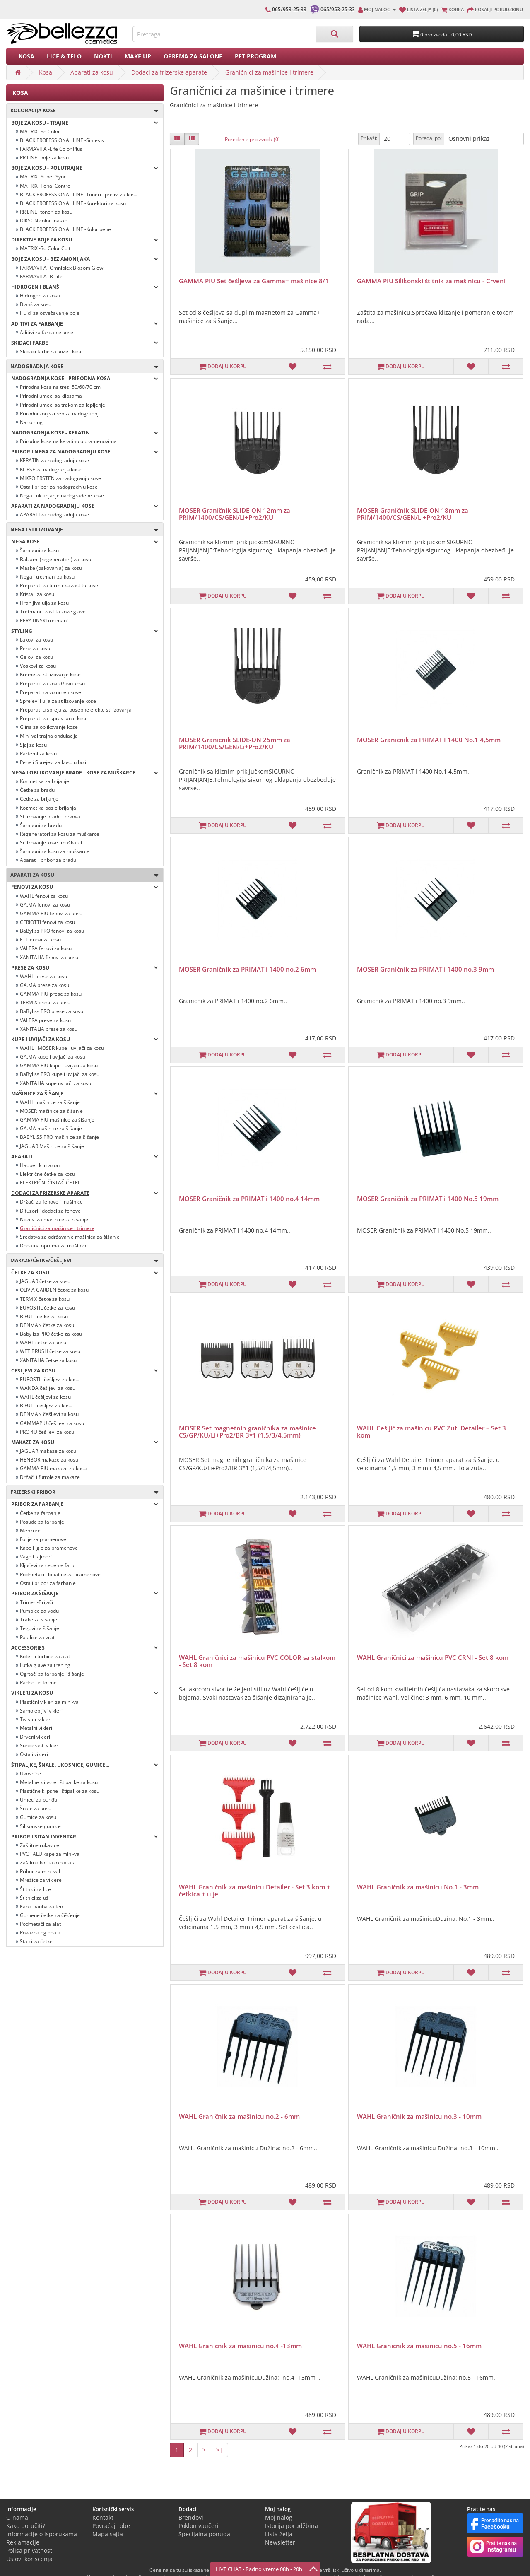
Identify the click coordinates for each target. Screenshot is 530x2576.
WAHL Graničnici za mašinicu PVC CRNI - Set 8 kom (432, 1657)
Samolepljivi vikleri (41, 1710)
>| (219, 2450)
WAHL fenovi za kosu (44, 896)
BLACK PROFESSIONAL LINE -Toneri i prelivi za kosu (78, 194)
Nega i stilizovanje (82, 530)
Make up (138, 56)
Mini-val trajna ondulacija (49, 735)
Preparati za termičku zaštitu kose (59, 585)
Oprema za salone (193, 56)
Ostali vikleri (34, 1754)
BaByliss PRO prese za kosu (51, 1011)
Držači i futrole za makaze (50, 1477)
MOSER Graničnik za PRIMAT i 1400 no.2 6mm (247, 969)
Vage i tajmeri (36, 1556)
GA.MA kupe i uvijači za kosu (52, 1056)
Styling (84, 630)
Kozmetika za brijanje (44, 781)
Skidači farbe (84, 342)
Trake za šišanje (38, 1619)
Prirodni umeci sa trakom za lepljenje (62, 404)
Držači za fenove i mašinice (51, 1201)
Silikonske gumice (40, 1826)
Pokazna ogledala (40, 1932)
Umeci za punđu (38, 1799)
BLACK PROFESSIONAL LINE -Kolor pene (65, 229)
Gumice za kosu (38, 1817)
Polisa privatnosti (30, 2550)
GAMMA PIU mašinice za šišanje (57, 1119)
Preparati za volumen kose (50, 692)
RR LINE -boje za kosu (44, 157)
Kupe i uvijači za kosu (84, 1039)
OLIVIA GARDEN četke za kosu (54, 1289)
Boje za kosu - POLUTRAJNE (84, 167)
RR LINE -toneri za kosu (46, 211)
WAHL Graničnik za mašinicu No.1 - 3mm (418, 1887)
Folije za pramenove (43, 1539)
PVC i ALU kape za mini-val (50, 1853)
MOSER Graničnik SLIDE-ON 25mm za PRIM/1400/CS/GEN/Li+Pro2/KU (234, 743)
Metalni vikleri (36, 1728)
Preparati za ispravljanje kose (54, 718)
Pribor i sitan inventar (84, 1836)
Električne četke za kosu (47, 1173)
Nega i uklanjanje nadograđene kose (62, 495)
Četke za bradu (37, 790)
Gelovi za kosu (36, 657)
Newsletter (280, 2542)
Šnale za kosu (35, 1808)
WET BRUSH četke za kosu (50, 1351)
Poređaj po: (429, 138)
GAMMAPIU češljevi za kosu (52, 1423)
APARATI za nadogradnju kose (54, 514)
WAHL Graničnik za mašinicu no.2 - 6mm (239, 2116)
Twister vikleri (36, 1719)
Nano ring (31, 422)
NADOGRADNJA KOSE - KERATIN (84, 432)
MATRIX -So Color (40, 131)
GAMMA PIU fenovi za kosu (51, 913)
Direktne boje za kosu (84, 239)
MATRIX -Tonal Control (46, 185)
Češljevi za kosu (84, 1370)
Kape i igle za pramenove (49, 1547)
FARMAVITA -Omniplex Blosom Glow (61, 267)
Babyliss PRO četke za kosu (51, 1333)
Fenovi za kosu (84, 886)
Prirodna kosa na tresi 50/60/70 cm (60, 387)
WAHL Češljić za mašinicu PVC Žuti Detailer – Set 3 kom (431, 1431)
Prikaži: (369, 138)
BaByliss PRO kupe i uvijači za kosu (59, 1074)
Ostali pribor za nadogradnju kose (59, 486)
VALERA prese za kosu (45, 1020)
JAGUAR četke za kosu (45, 1281)
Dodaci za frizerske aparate (169, 72)
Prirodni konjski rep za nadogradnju (60, 413)
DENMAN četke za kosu (47, 1325)
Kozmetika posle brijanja (48, 807)
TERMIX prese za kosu (45, 1002)
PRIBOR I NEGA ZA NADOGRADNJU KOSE (84, 451)
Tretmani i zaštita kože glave (53, 611)
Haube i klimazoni (40, 1165)
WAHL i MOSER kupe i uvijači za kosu (62, 1048)
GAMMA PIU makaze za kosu (53, 1468)
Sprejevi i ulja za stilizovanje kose (58, 700)
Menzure (30, 1530)
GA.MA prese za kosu (44, 985)
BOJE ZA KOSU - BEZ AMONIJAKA (84, 259)
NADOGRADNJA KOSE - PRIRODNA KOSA (84, 378)
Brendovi (190, 2517)
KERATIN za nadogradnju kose (54, 460)
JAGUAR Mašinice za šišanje (52, 1146)
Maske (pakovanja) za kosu (51, 568)
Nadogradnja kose (82, 367)
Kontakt (102, 2517)
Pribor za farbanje (84, 1503)
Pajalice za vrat (37, 1637)
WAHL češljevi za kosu (45, 1396)
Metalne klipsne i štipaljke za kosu (59, 1782)
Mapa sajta (107, 2534)
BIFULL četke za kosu (44, 1316)
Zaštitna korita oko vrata (48, 1862)
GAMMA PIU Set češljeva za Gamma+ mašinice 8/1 (254, 281)
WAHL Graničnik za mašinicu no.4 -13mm (240, 2346)
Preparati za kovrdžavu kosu (52, 683)
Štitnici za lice (35, 1889)
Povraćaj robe (111, 2526)
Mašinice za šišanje (84, 1093)
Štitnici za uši (35, 1897)
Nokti (103, 56)
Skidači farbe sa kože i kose (51, 351)
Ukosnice (30, 1773)
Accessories (84, 1647)
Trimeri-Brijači (36, 1602)
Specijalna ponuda (204, 2534)
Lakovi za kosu (36, 639)
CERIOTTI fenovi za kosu (47, 922)
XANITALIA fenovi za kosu (49, 957)
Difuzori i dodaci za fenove (50, 1210)
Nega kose (84, 541)
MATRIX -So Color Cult (45, 248)
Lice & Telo (64, 56)
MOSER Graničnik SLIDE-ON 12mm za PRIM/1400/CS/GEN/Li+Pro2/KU (234, 513)
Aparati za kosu (91, 72)
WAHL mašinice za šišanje (50, 1102)
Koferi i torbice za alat (45, 1656)
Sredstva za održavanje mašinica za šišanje (70, 1236)
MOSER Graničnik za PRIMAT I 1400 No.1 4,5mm (429, 740)
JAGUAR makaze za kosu (48, 1450)
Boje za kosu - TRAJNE (84, 122)
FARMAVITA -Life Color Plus (51, 148)
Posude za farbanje (42, 1521)
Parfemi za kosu (38, 753)
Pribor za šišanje (84, 1593)
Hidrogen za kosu (40, 295)
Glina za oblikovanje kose (49, 727)
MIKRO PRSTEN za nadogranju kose (60, 478)
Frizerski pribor (82, 1492)
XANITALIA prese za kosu (48, 1028)
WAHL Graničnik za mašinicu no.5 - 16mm (419, 2346)
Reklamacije (22, 2542)
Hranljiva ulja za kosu (44, 602)
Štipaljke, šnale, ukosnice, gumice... (84, 1764)
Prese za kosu (84, 967)
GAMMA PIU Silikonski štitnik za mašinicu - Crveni (431, 281)
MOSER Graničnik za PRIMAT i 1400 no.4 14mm (249, 1198)
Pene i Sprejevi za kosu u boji (53, 762)
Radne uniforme (38, 1682)
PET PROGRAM (255, 56)
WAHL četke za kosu (43, 1342)
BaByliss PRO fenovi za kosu (52, 930)
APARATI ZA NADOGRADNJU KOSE (84, 505)
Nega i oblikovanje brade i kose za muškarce (84, 772)
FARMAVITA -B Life (41, 276)
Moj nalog (278, 2517)
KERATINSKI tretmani (44, 620)
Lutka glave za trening (45, 1665)
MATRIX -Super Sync (43, 176)
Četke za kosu (84, 1272)
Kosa (26, 56)
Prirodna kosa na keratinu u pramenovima (68, 441)
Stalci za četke (36, 1941)
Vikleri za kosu (84, 1692)
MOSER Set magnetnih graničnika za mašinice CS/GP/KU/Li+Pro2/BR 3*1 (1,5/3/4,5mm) (247, 1431)
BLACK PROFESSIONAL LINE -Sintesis (62, 140)
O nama (17, 2517)
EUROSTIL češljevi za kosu (50, 1379)
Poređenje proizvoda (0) (252, 139)
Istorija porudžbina (291, 2526)
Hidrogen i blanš (84, 286)
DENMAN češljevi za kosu (49, 1414)
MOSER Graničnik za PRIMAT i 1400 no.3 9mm (425, 969)
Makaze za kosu (84, 1442)
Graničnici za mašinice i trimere (269, 72)
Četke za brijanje (39, 798)
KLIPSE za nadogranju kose (51, 469)
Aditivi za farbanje (84, 323)
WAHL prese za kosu (43, 976)
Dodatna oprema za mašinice (54, 1245)
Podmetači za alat (40, 1923)
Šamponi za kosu (39, 550)
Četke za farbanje (40, 1513)
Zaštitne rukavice (39, 1845)
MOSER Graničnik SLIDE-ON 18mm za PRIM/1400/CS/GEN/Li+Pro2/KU (412, 513)
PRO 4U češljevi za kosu (47, 1431)
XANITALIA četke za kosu (48, 1360)
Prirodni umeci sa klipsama (51, 395)
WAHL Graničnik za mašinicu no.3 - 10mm (419, 2116)
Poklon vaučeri (198, 2526)
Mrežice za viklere (41, 1880)
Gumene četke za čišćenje (50, 1915)
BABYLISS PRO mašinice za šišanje (59, 1137)
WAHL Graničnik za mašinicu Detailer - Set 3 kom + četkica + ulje (254, 1890)
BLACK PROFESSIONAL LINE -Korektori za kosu (73, 203)
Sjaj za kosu (33, 744)
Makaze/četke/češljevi (82, 1261)
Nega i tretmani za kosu (47, 576)
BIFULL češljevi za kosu (46, 1405)
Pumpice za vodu (39, 1610)
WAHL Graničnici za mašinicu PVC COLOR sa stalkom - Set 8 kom (257, 1661)
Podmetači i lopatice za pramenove (60, 1574)
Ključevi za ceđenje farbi (47, 1565)
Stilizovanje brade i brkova (50, 816)
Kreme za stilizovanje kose (50, 674)
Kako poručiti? (25, 2526)
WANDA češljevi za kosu (47, 1388)
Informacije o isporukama (41, 2534)
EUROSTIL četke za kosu (47, 1307)
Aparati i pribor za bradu (48, 859)
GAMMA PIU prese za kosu (51, 993)
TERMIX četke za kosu (45, 1298)
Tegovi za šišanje (39, 1628)
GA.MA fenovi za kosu (45, 904)
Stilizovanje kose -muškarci (51, 842)
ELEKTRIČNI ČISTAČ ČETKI (49, 1182)
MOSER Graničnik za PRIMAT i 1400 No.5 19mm (428, 1198)
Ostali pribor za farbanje (48, 1583)
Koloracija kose (82, 111)
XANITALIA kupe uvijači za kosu (55, 1083)
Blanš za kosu (35, 304)
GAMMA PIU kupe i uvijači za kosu (59, 1065)
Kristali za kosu (37, 594)
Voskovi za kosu (38, 665)
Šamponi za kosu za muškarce (54, 851)
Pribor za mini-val (40, 1871)
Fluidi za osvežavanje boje (50, 312)
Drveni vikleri (35, 1736)
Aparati (84, 1156)
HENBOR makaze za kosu (49, 1459)
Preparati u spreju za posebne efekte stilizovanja (76, 709)
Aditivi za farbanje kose (46, 332)
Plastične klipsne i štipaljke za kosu (59, 1791)
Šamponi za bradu (41, 825)
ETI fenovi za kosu (40, 939)
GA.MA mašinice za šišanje (51, 1128)
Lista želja (278, 2534)
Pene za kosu (35, 648)
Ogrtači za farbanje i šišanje (52, 1673)
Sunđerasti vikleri (40, 1745)
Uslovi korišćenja (29, 2559)
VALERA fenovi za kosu (46, 948)
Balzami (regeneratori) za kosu (55, 559)
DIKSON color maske (43, 220)
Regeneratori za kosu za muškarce (59, 833)
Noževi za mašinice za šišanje (54, 1219)
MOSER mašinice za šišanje (51, 1110)
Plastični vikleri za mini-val (50, 1701)
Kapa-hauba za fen (41, 1906)
